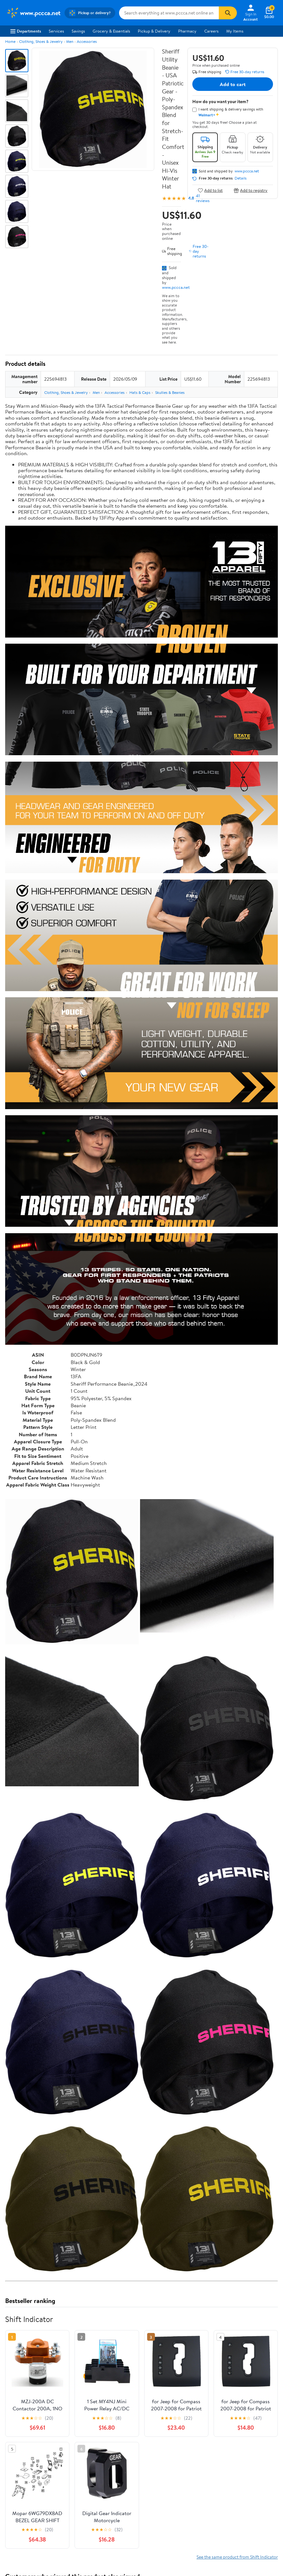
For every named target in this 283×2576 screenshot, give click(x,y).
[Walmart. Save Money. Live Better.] (33, 13)
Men (69, 41)
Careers (211, 31)
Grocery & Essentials (111, 31)
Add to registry (251, 190)
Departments (25, 31)
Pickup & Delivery (154, 31)
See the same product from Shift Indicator (237, 2416)
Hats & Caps (139, 392)
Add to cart (233, 84)
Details (241, 178)
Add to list (210, 190)
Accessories (87, 41)
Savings (78, 31)
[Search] (228, 12)
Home (10, 41)
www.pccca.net (176, 287)
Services (56, 31)
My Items (234, 31)
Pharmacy (187, 31)
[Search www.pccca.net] (169, 12)
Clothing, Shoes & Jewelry (41, 41)
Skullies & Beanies (170, 392)
